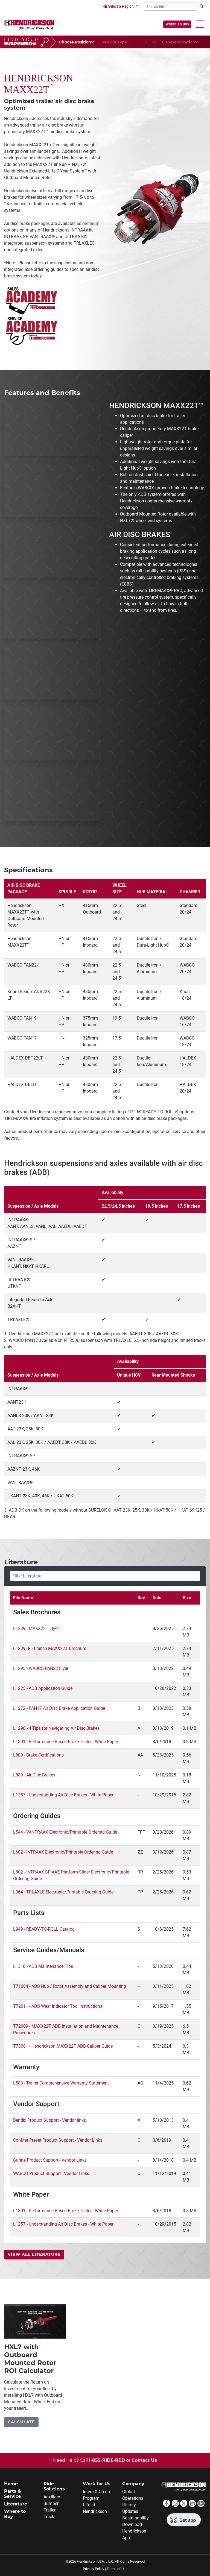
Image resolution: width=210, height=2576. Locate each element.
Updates (130, 2511)
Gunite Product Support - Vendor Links (50, 2160)
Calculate (21, 2421)
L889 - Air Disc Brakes (34, 1775)
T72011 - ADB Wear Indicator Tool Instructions (57, 2006)
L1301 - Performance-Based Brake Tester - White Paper (65, 1741)
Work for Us (96, 2483)
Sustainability (135, 2518)
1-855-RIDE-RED (107, 2460)
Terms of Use (117, 2569)
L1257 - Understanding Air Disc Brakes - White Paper (63, 1795)
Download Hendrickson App (134, 2531)
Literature (15, 2504)
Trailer (49, 2510)
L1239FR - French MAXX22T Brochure (49, 1648)
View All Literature (34, 2254)
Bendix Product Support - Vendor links (49, 2120)
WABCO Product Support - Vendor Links (51, 2173)
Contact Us (144, 2460)
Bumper (51, 2503)
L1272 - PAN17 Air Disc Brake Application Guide (59, 1708)
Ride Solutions (54, 2486)
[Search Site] (170, 6)
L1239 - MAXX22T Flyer (36, 1628)
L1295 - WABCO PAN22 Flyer (40, 1668)
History (129, 2504)
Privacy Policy (93, 2569)
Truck (48, 2516)
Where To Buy (177, 24)
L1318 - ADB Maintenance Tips (43, 1966)
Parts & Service (12, 2494)
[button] (200, 24)
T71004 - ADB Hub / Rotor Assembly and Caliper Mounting (69, 1986)
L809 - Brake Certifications (38, 1755)
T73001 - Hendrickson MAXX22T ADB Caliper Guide (63, 2046)
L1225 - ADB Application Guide (42, 1688)
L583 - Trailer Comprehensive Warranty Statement (61, 2083)
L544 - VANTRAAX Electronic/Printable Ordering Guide (65, 1832)
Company (133, 2483)
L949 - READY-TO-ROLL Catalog (44, 1929)
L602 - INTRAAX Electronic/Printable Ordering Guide (63, 1852)
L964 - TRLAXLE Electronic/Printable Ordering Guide (63, 1892)
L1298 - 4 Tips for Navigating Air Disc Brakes (56, 1728)
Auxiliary (51, 2496)
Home (11, 2483)
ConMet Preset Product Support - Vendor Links (57, 2140)
